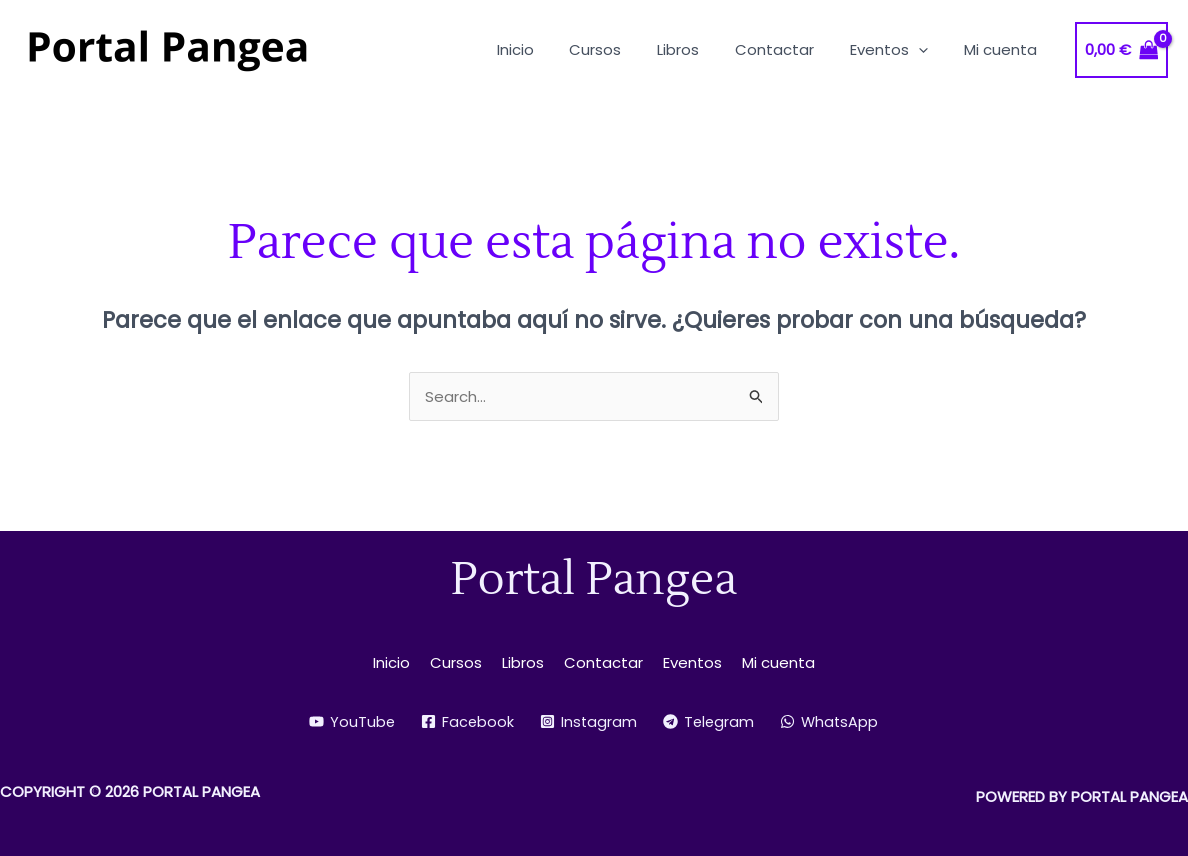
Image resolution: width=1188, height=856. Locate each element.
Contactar (603, 662)
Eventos (692, 662)
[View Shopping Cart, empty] (1122, 50)
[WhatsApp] (832, 721)
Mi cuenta (778, 662)
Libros (523, 662)
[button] (927, 49)
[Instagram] (588, 721)
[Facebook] (466, 721)
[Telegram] (709, 721)
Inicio (391, 662)
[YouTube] (349, 721)
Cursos (456, 662)
